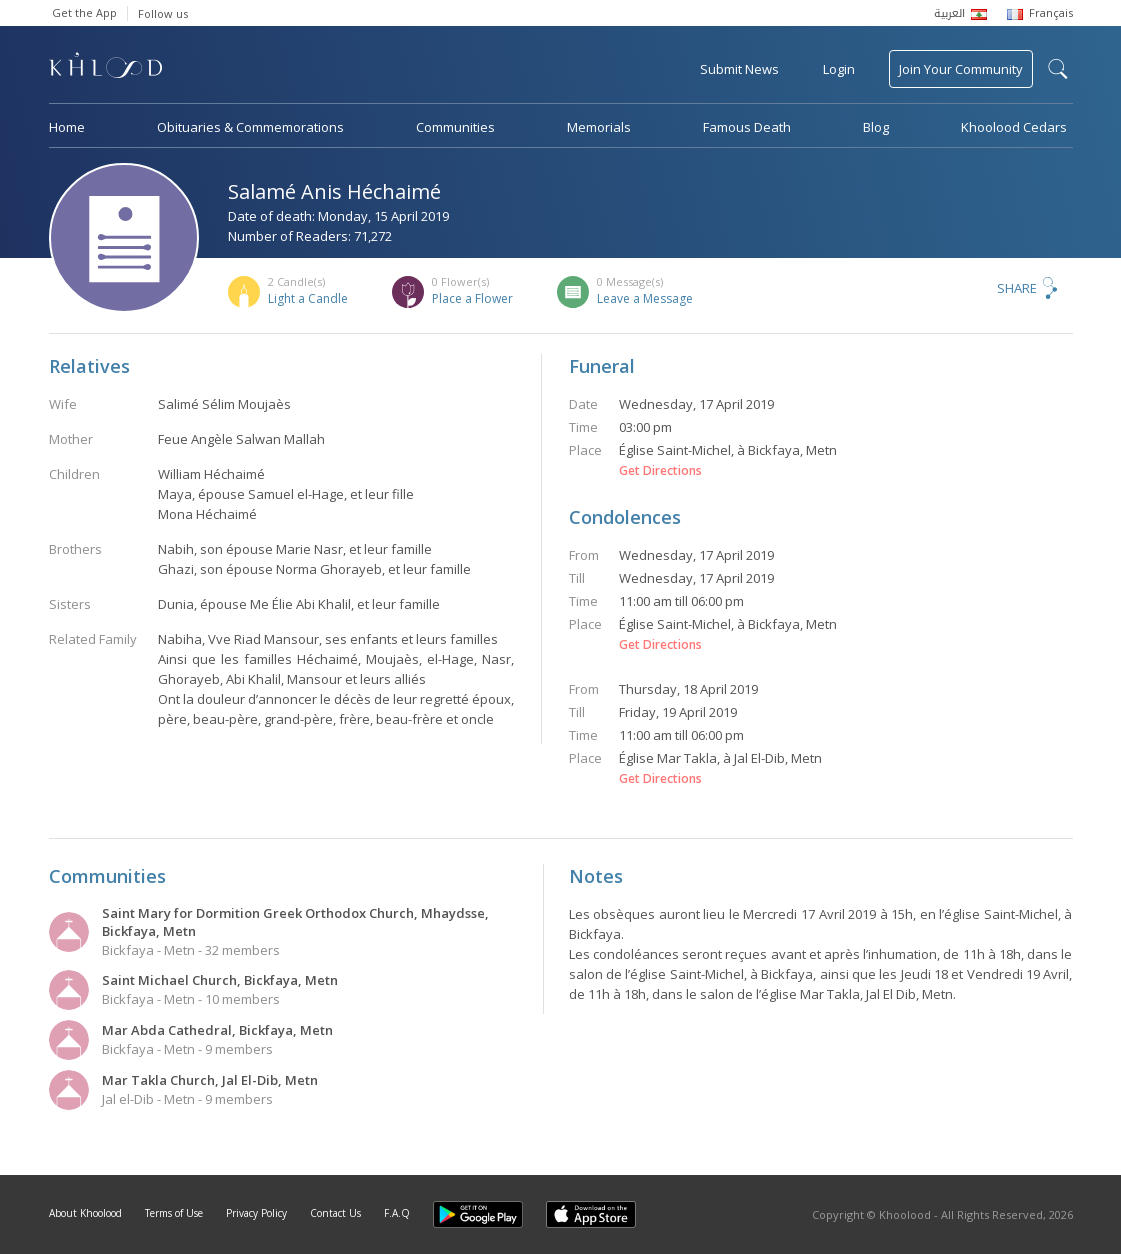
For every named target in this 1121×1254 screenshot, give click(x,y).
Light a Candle (308, 298)
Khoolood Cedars (1014, 127)
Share (1017, 288)
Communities (455, 127)
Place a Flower (472, 298)
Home (67, 127)
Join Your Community (961, 69)
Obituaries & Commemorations (250, 127)
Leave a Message (645, 298)
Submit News (739, 69)
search (1058, 69)
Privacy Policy (256, 1213)
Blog (876, 127)
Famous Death (747, 127)
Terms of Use (174, 1213)
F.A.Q (397, 1213)
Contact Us (335, 1213)
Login (839, 69)
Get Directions (660, 471)
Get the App (84, 12)
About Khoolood (85, 1213)
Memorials (599, 127)
